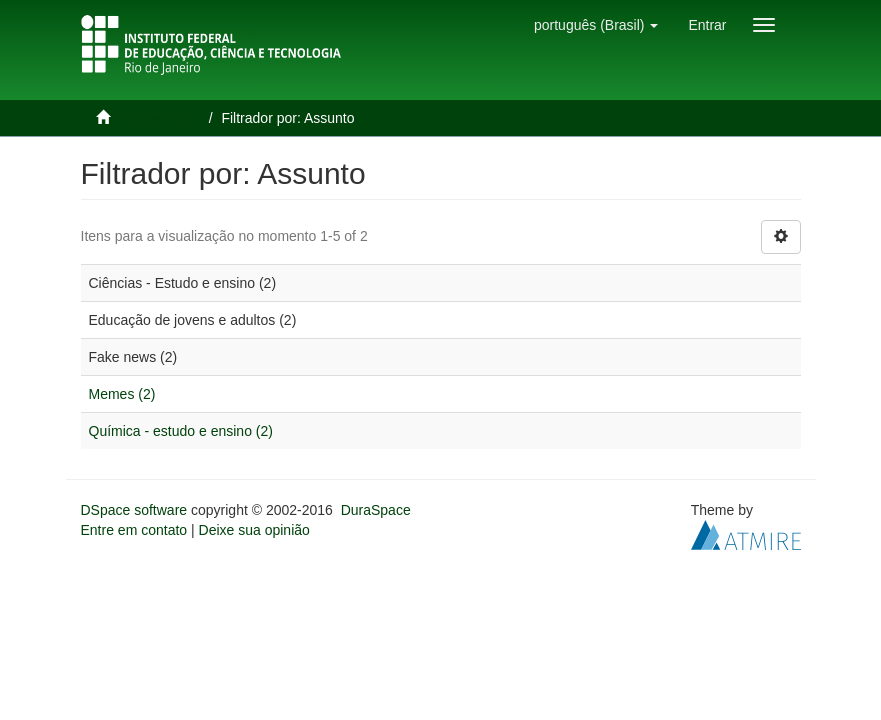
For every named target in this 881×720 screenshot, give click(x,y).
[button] (596, 25)
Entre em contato (134, 530)
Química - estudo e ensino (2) (181, 431)
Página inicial (158, 118)
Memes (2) (122, 394)
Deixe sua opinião (254, 530)
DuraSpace (376, 510)
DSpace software (134, 510)
